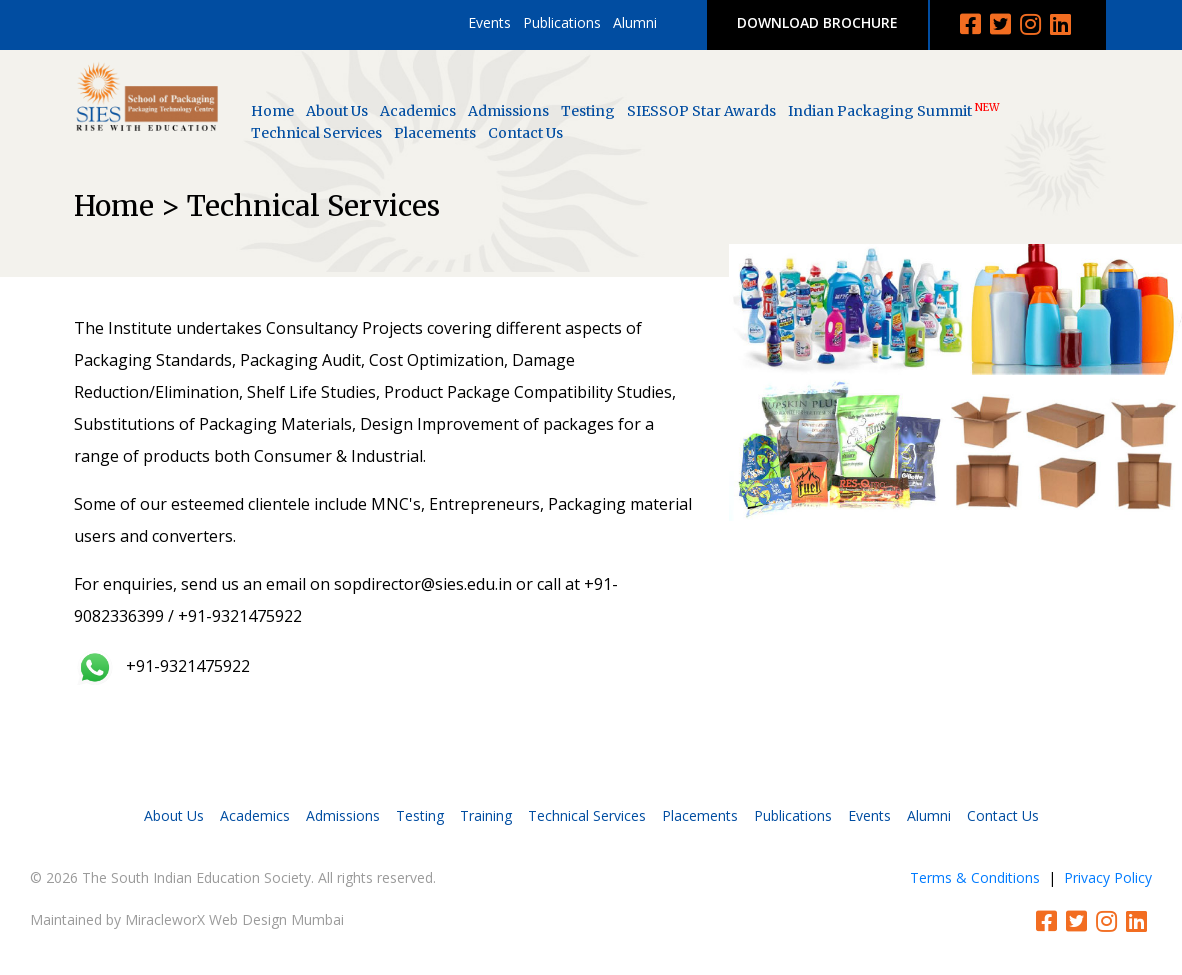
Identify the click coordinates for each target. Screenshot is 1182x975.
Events (489, 22)
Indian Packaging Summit (893, 111)
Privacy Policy (1108, 877)
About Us (337, 111)
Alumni (635, 22)
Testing (588, 111)
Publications (562, 22)
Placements (435, 133)
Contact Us (525, 133)
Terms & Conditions (975, 877)
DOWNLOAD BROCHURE (817, 22)
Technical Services (316, 133)
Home (272, 111)
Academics (418, 111)
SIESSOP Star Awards (701, 111)
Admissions (508, 111)
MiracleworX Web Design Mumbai (234, 919)
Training (486, 815)
